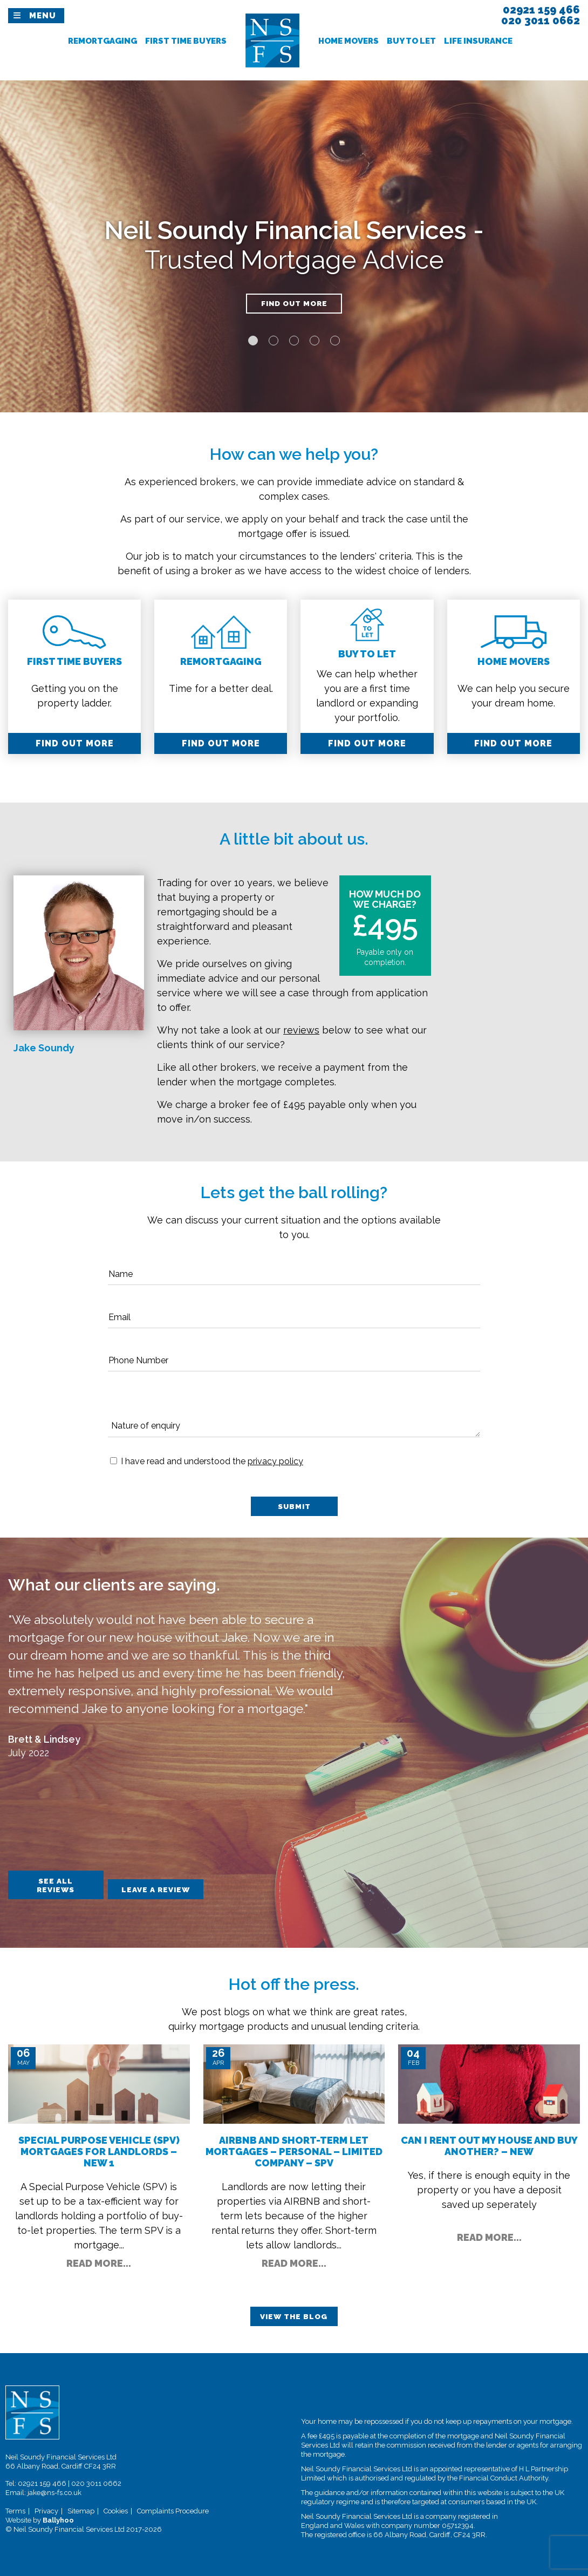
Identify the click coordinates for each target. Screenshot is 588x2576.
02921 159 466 (42, 2482)
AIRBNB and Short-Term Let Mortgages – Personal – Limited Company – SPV (294, 2149)
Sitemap (80, 2510)
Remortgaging (102, 41)
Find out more (294, 305)
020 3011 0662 (96, 2482)
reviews (301, 1030)
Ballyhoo (58, 2519)
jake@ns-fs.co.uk (54, 2491)
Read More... (98, 2260)
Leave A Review (187, 1884)
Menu (42, 16)
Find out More (75, 743)
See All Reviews (63, 1884)
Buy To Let (411, 41)
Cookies (116, 2510)
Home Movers (348, 41)
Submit (294, 1507)
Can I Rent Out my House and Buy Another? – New (489, 2143)
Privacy (46, 2510)
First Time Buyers (186, 41)
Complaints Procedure (173, 2510)
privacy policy (275, 1461)
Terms (15, 2510)
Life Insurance (478, 41)
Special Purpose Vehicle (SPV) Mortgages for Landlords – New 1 (99, 2149)
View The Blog (294, 2314)
